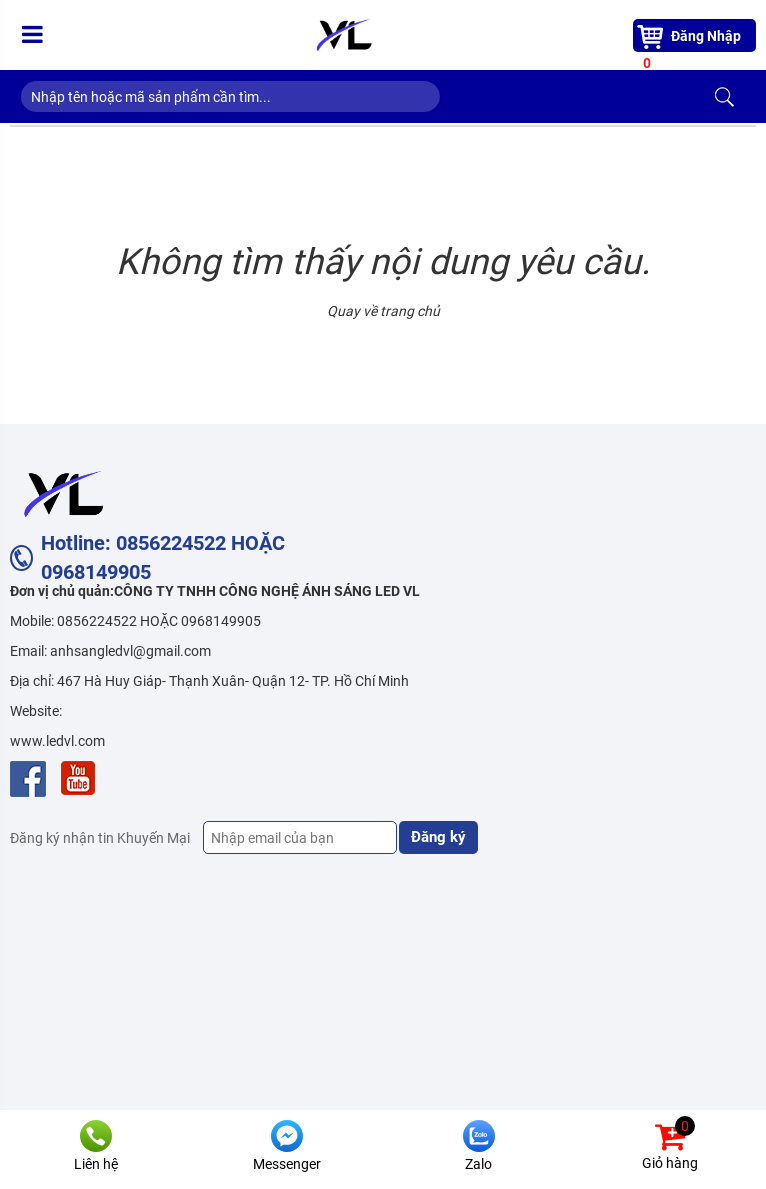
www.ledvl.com (57, 741)
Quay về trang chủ (383, 311)
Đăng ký (438, 837)
